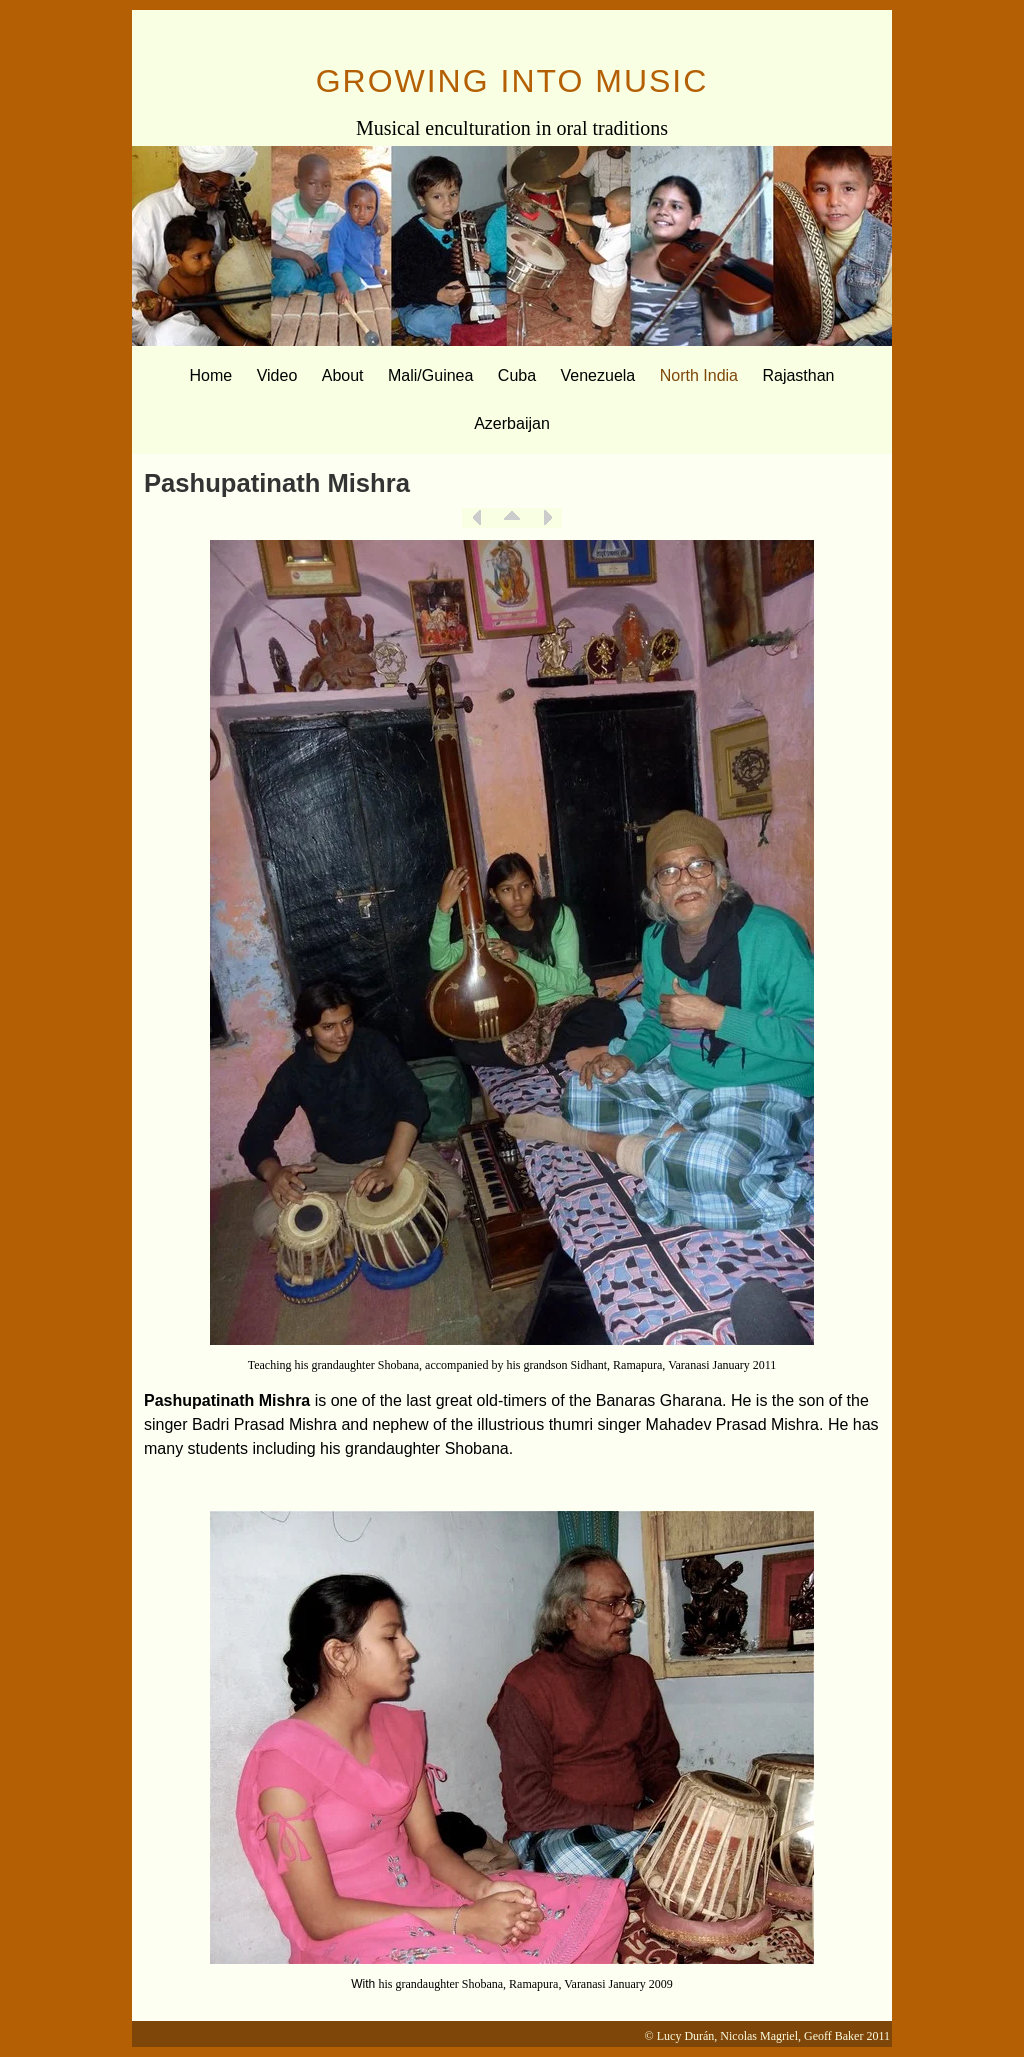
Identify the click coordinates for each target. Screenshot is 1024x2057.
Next (547, 518)
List (512, 518)
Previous (477, 518)
